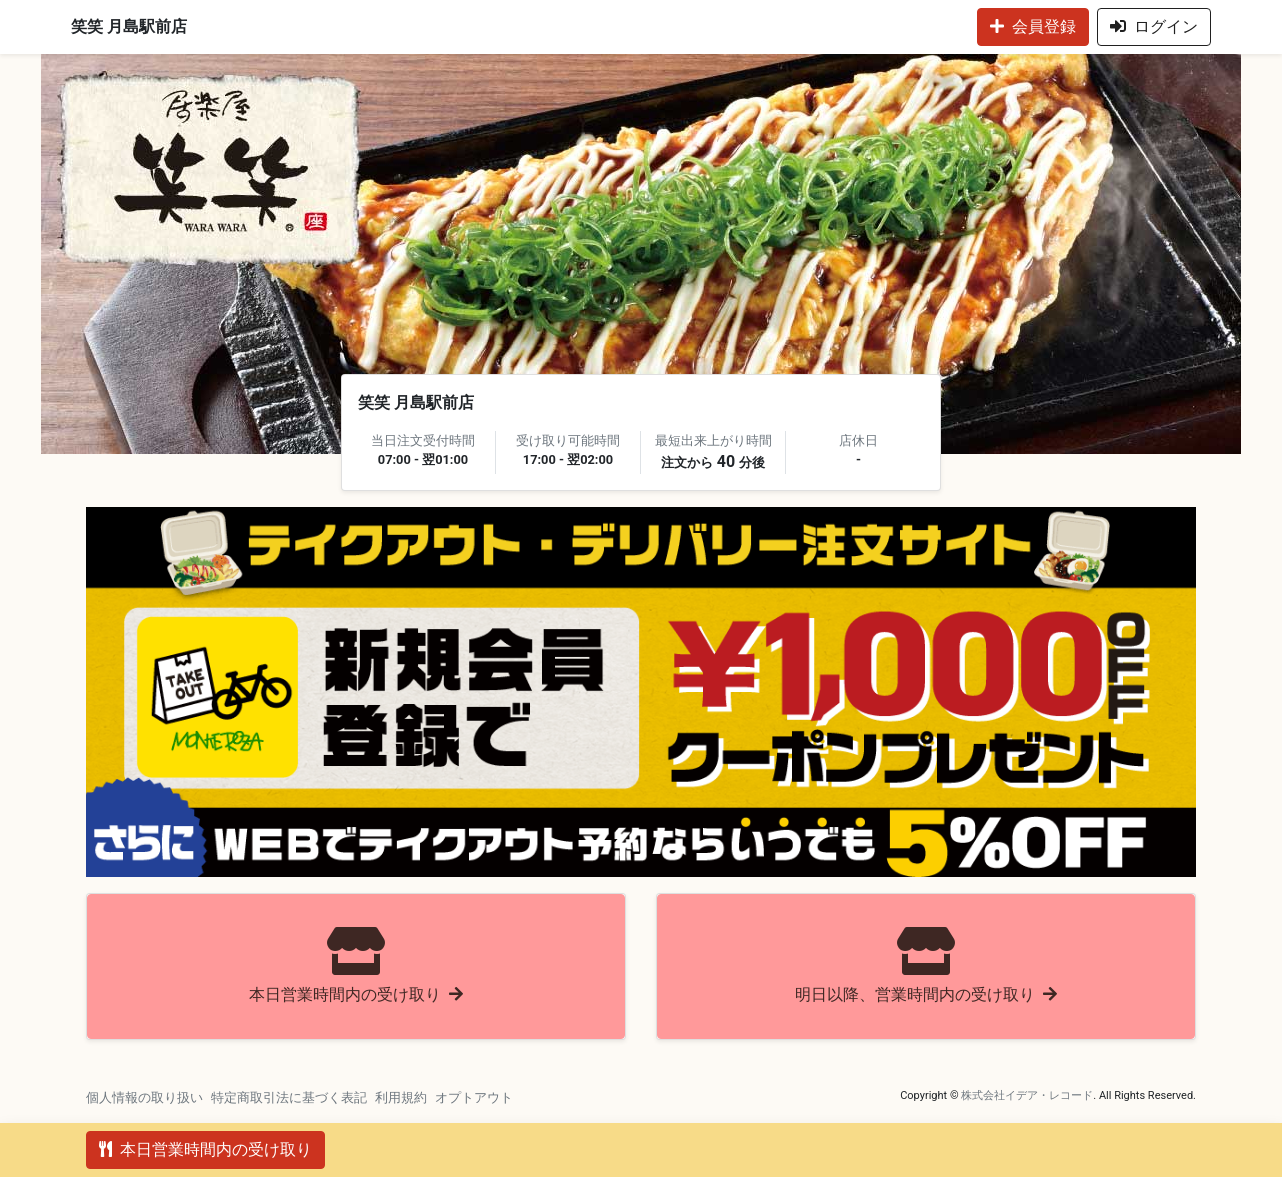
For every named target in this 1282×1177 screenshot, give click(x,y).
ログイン (1154, 26)
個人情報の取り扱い (144, 1097)
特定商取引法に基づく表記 (289, 1097)
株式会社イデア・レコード (1027, 1095)
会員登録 (1033, 26)
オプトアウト (474, 1097)
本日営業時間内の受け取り (205, 1149)
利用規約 (401, 1097)
